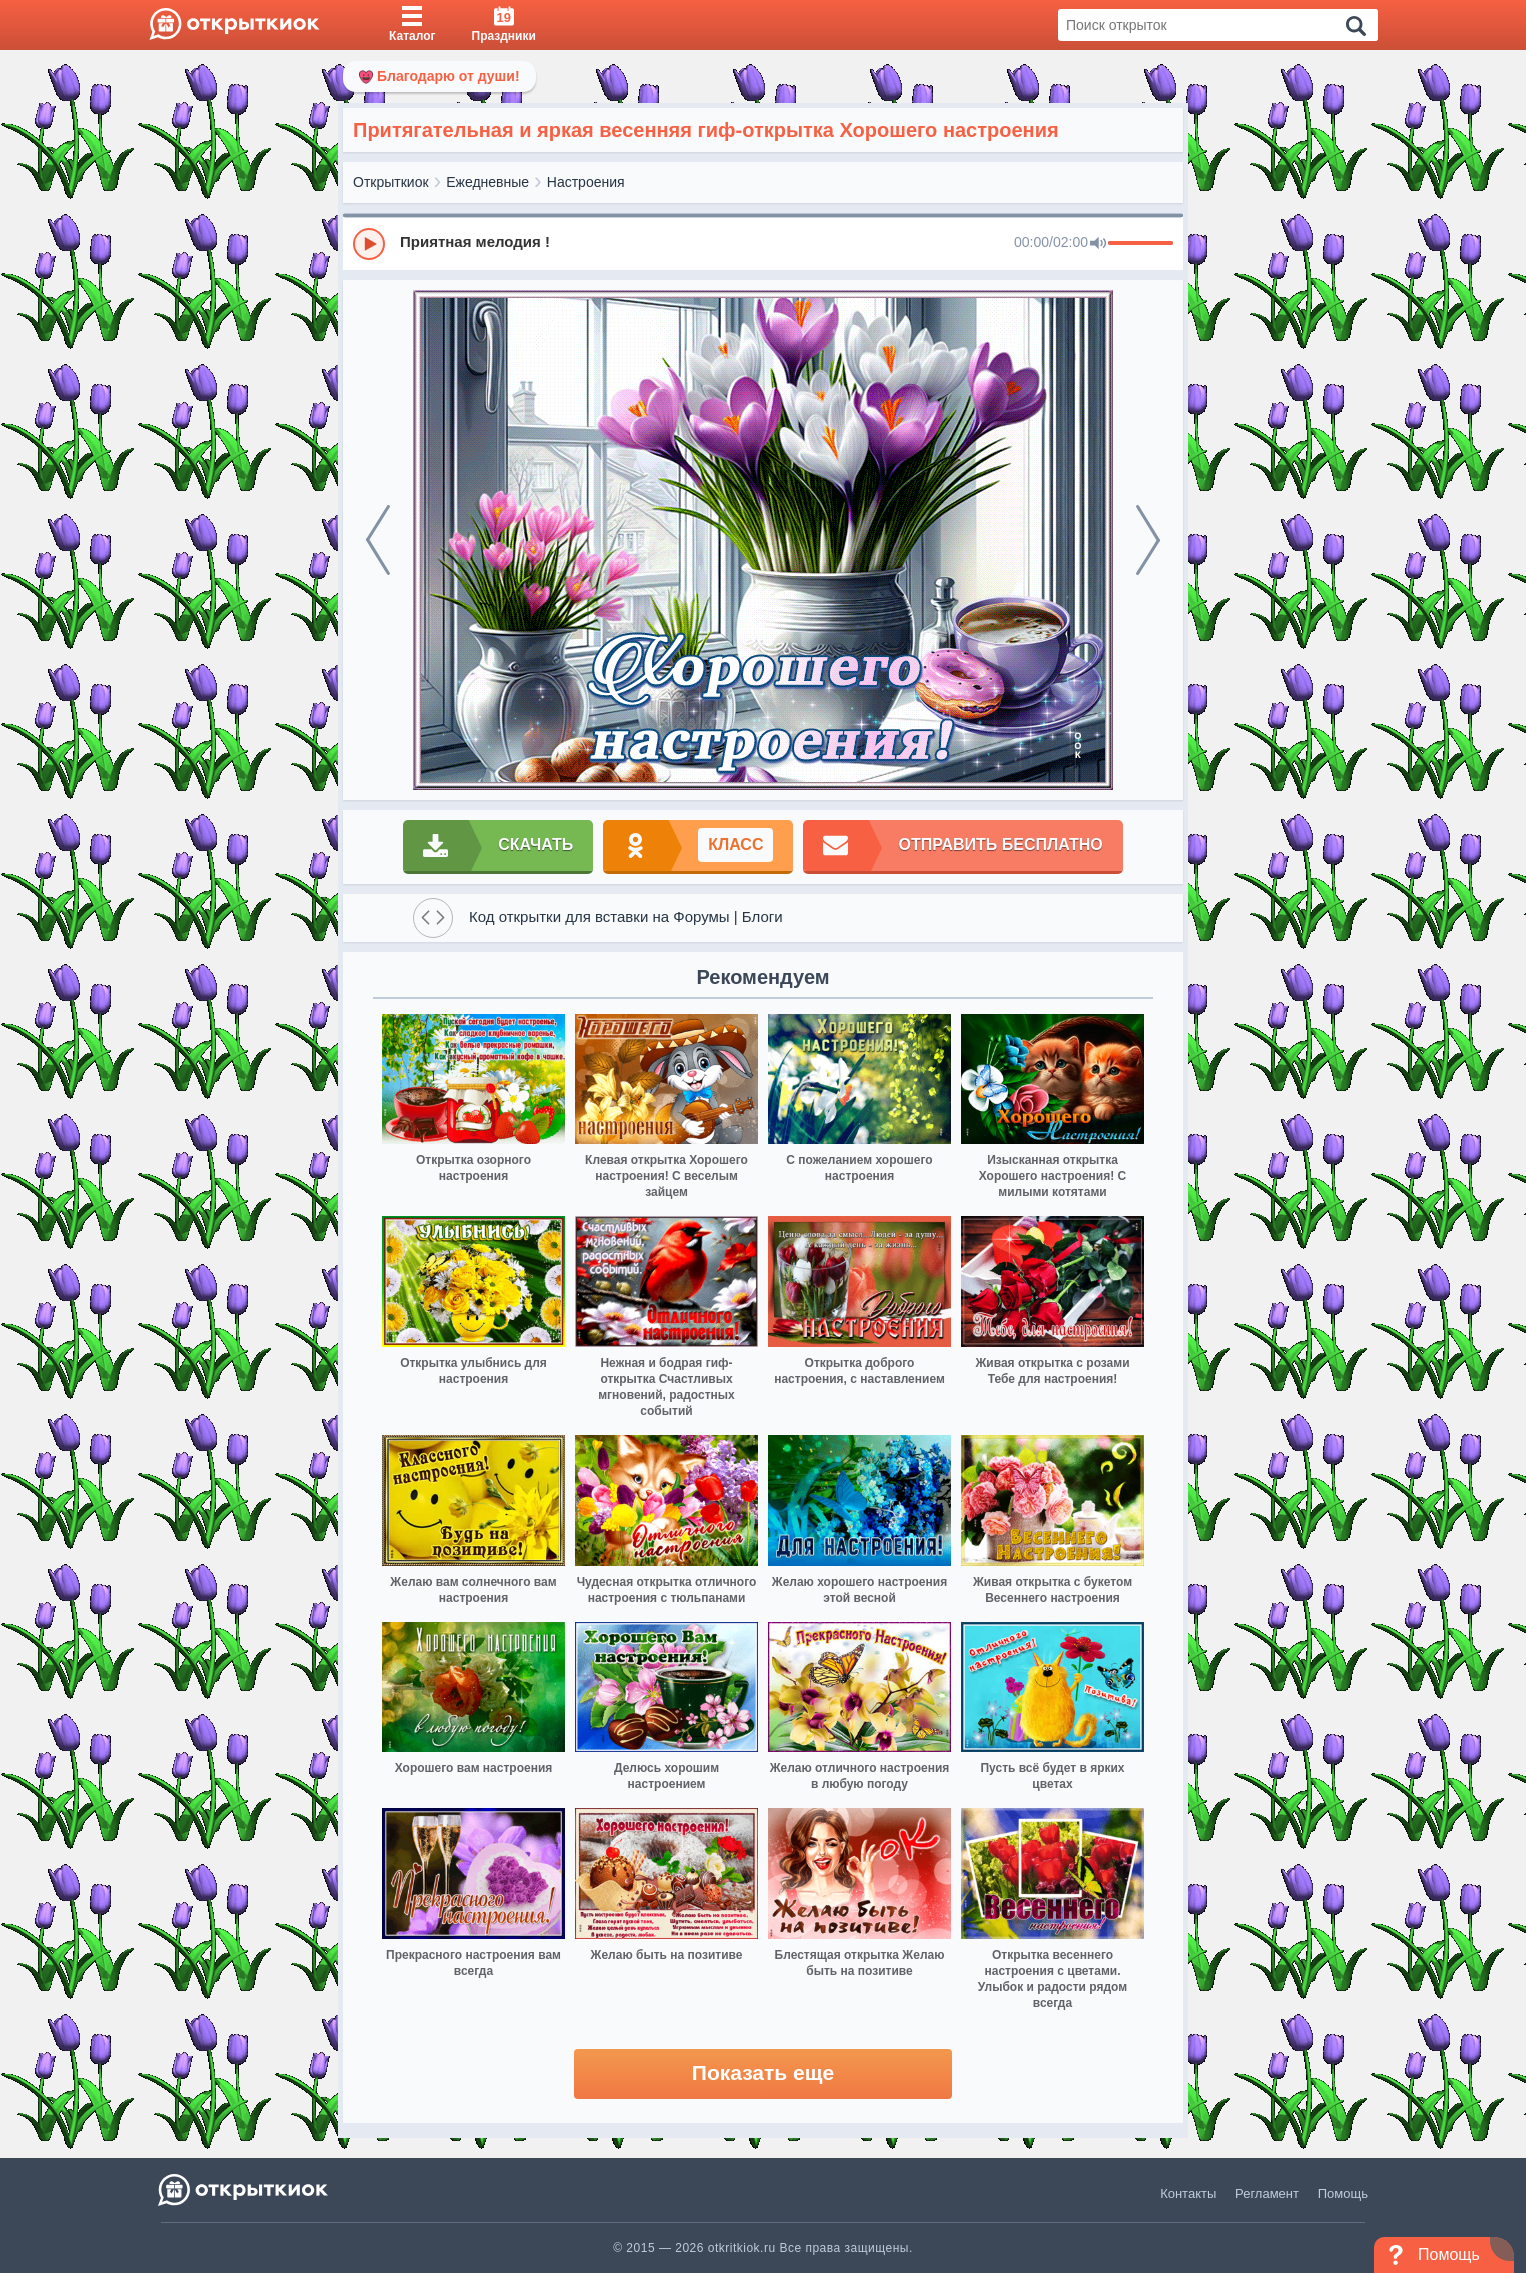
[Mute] (1098, 244)
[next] (1148, 540)
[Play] (369, 244)
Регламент (1267, 2193)
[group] (763, 243)
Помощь (1343, 2193)
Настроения (586, 182)
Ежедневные (487, 182)
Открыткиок (391, 182)
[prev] (378, 540)
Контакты (1188, 2193)
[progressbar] (1140, 244)
